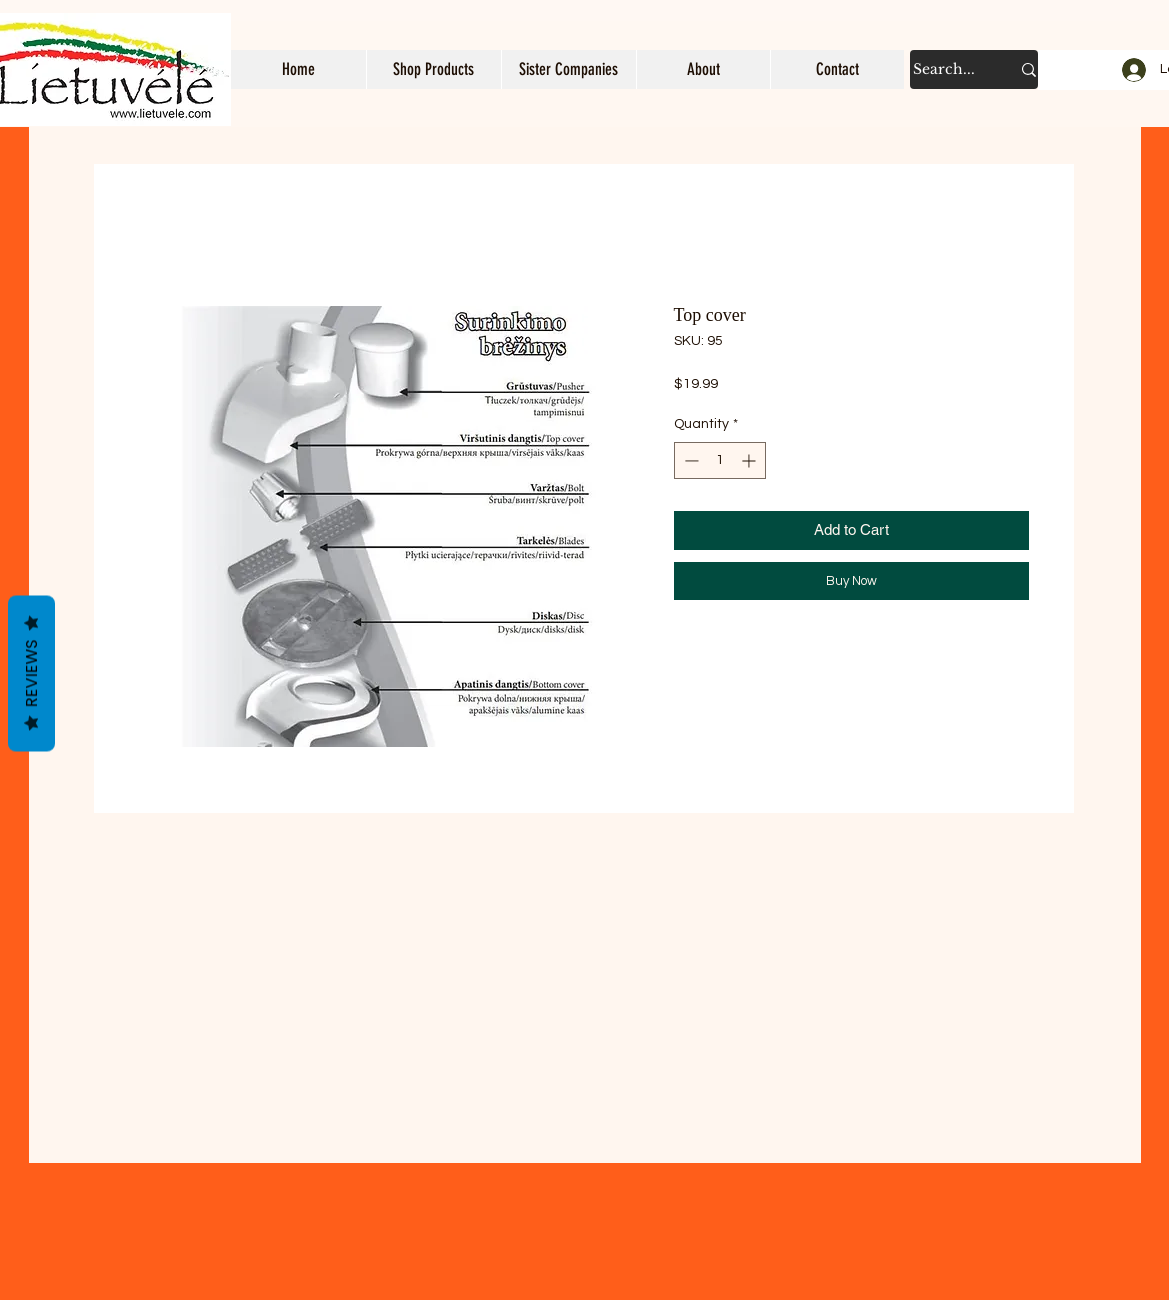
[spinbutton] (720, 460)
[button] (433, 69)
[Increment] (750, 460)
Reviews (31, 674)
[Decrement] (689, 460)
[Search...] (946, 69)
